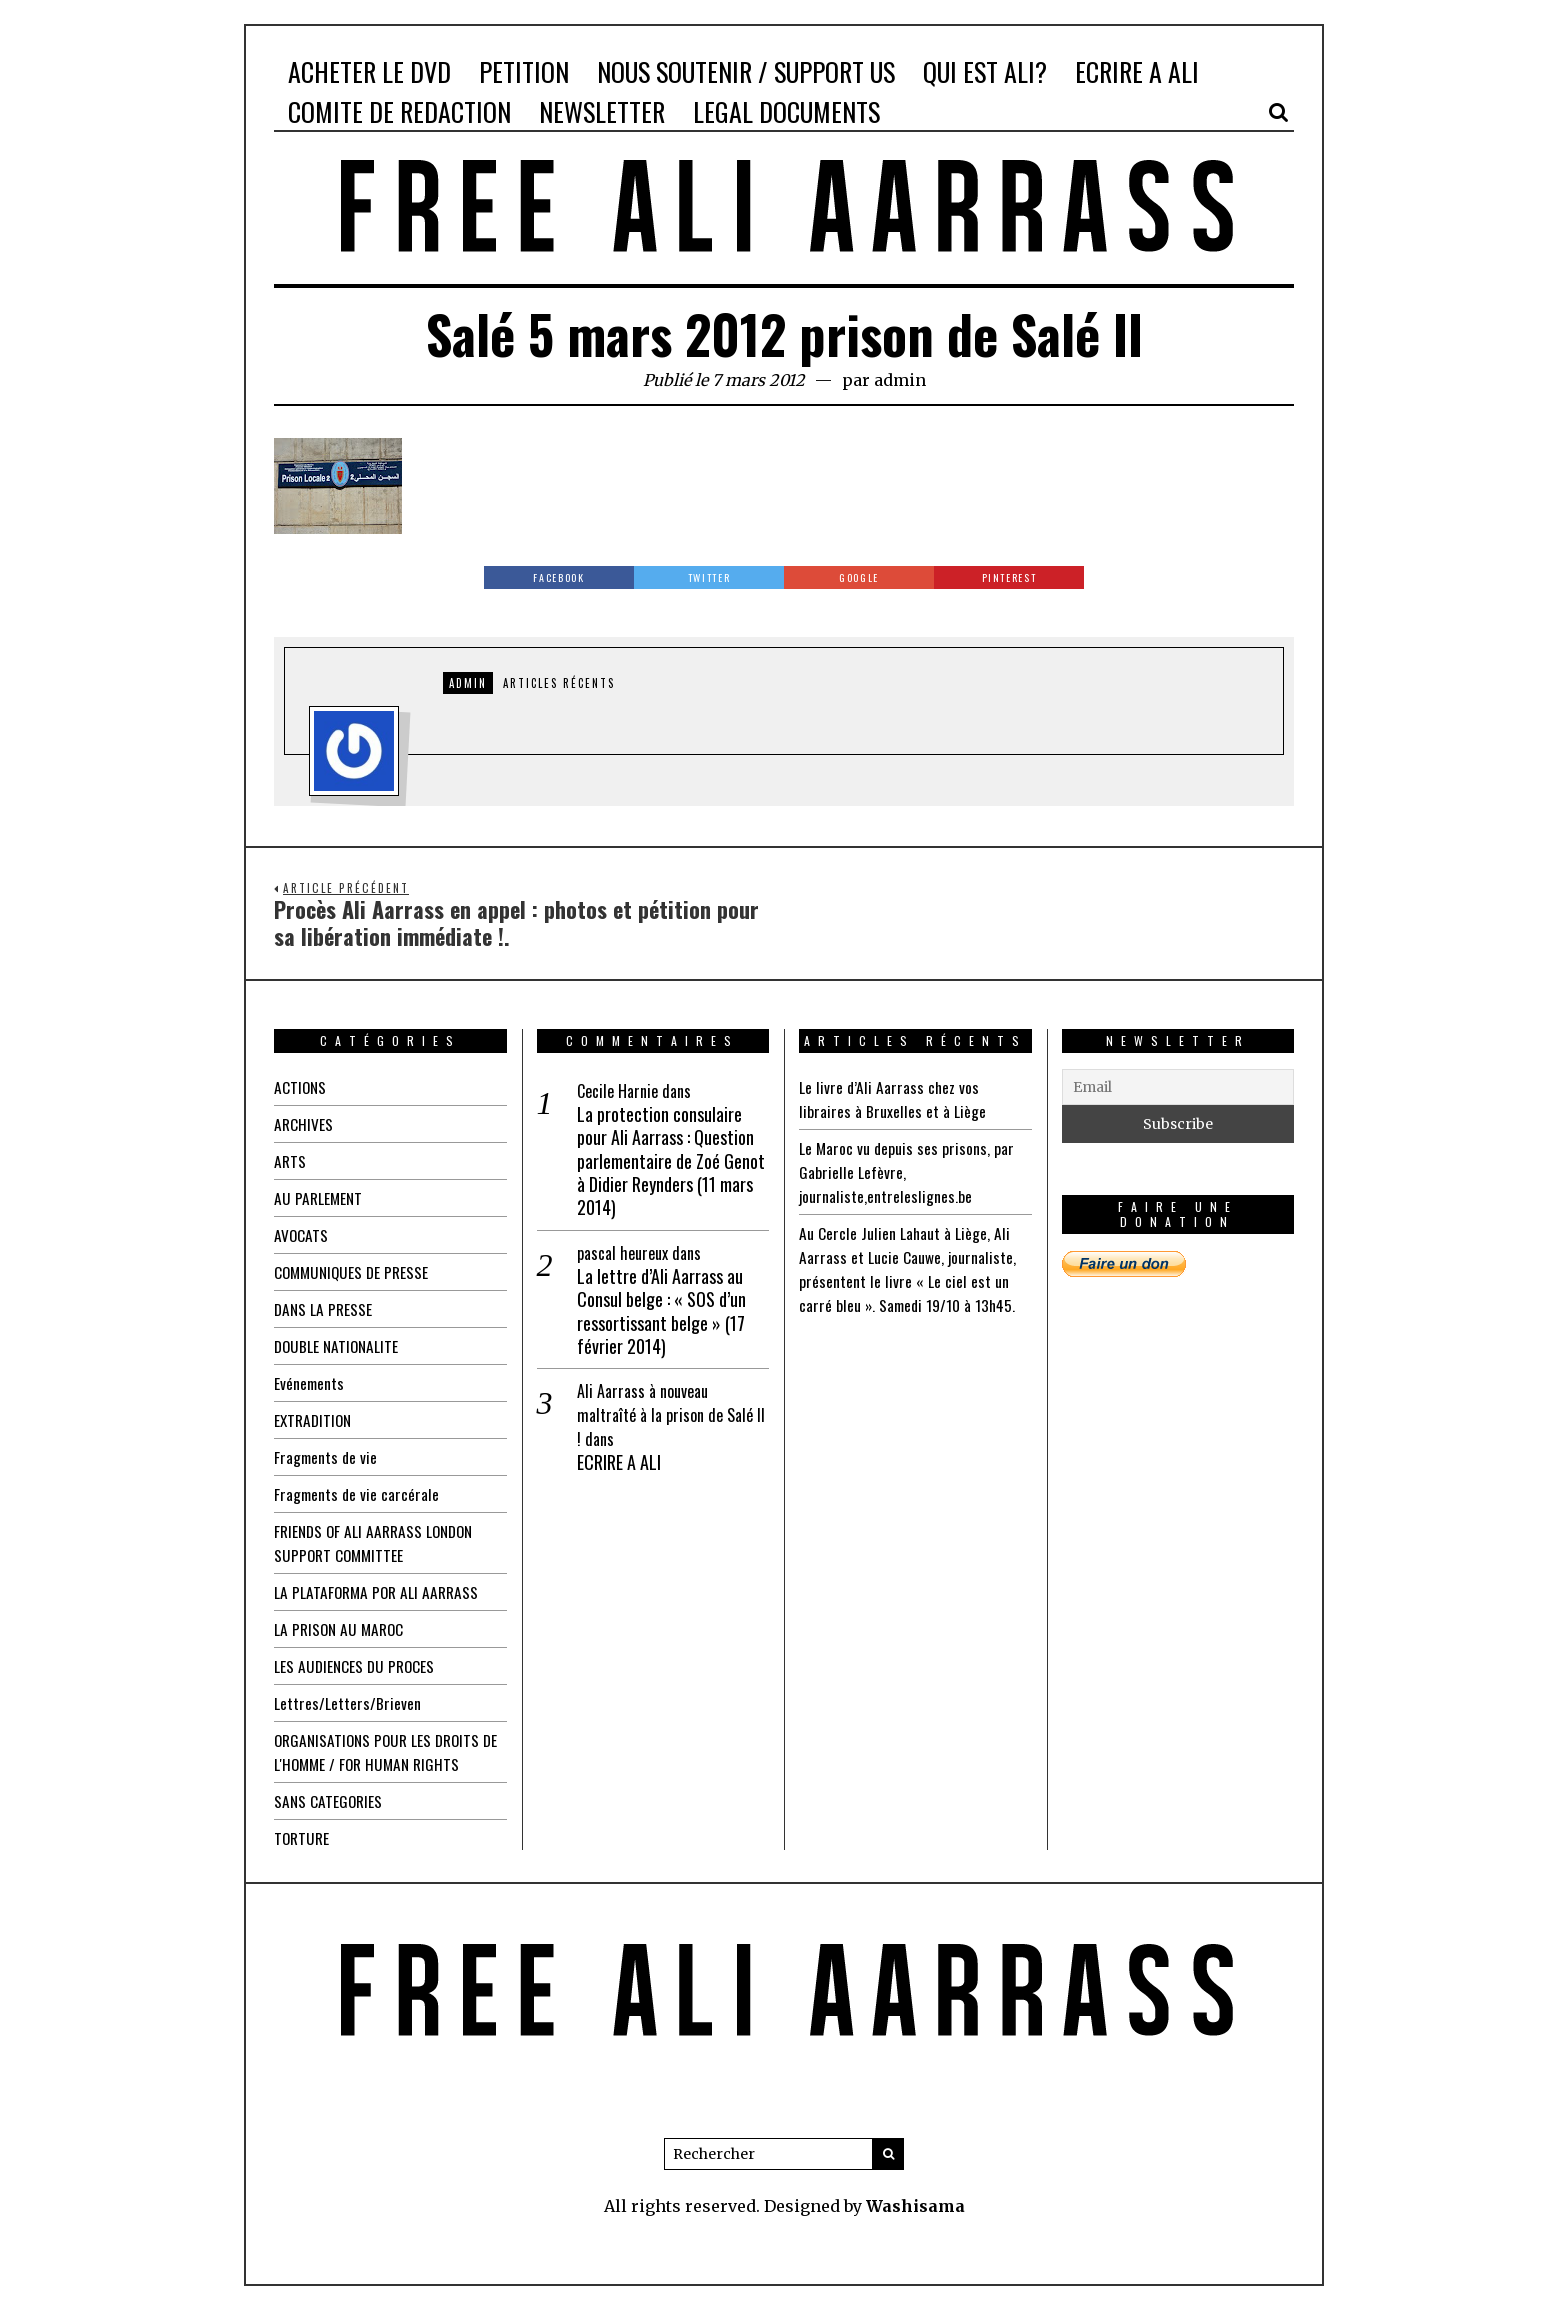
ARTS (290, 1161)
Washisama (915, 2206)
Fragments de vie (327, 1457)
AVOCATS (301, 1235)
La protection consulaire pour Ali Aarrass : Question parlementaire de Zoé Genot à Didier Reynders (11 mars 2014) (671, 1161)
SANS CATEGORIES (329, 1801)
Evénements (310, 1383)
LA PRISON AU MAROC (341, 1629)
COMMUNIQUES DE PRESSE (354, 1272)
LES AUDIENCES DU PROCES (356, 1666)
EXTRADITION (315, 1420)
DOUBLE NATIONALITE (338, 1346)
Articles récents (559, 683)
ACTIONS (301, 1087)
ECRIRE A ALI (619, 1462)
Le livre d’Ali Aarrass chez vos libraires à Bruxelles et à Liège (892, 1099)
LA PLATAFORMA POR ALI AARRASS (379, 1592)
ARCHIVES (304, 1124)
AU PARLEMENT (319, 1198)
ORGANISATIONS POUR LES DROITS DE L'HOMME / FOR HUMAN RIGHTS (381, 1752)
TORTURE (303, 1838)
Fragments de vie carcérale (358, 1494)
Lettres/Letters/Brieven (347, 1703)
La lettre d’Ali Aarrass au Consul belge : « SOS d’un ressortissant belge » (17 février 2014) (661, 1312)
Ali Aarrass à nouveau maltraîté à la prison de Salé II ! (671, 1415)
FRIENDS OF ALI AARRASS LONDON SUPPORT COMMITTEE (378, 1543)
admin (900, 380)
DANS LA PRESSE (324, 1309)
